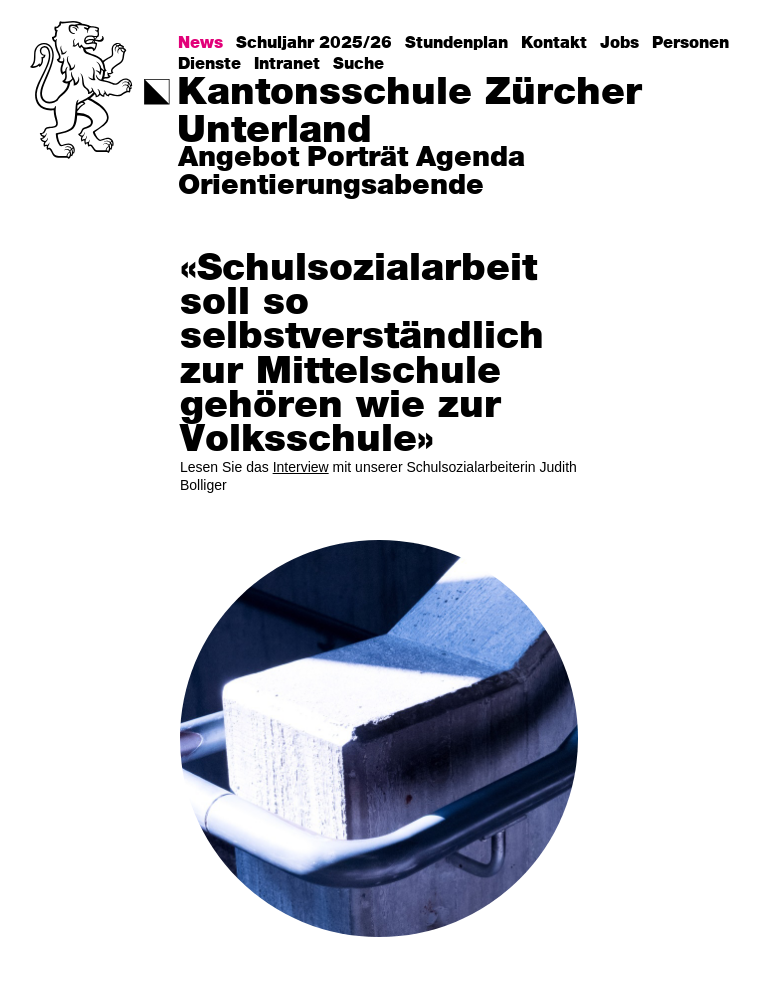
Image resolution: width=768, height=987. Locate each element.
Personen (690, 43)
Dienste (209, 64)
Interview (301, 467)
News (200, 43)
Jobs (619, 43)
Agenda (470, 159)
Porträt (357, 159)
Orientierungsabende (331, 187)
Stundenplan (456, 43)
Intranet (287, 64)
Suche (358, 64)
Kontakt (554, 43)
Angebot (238, 159)
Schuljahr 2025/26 (314, 43)
